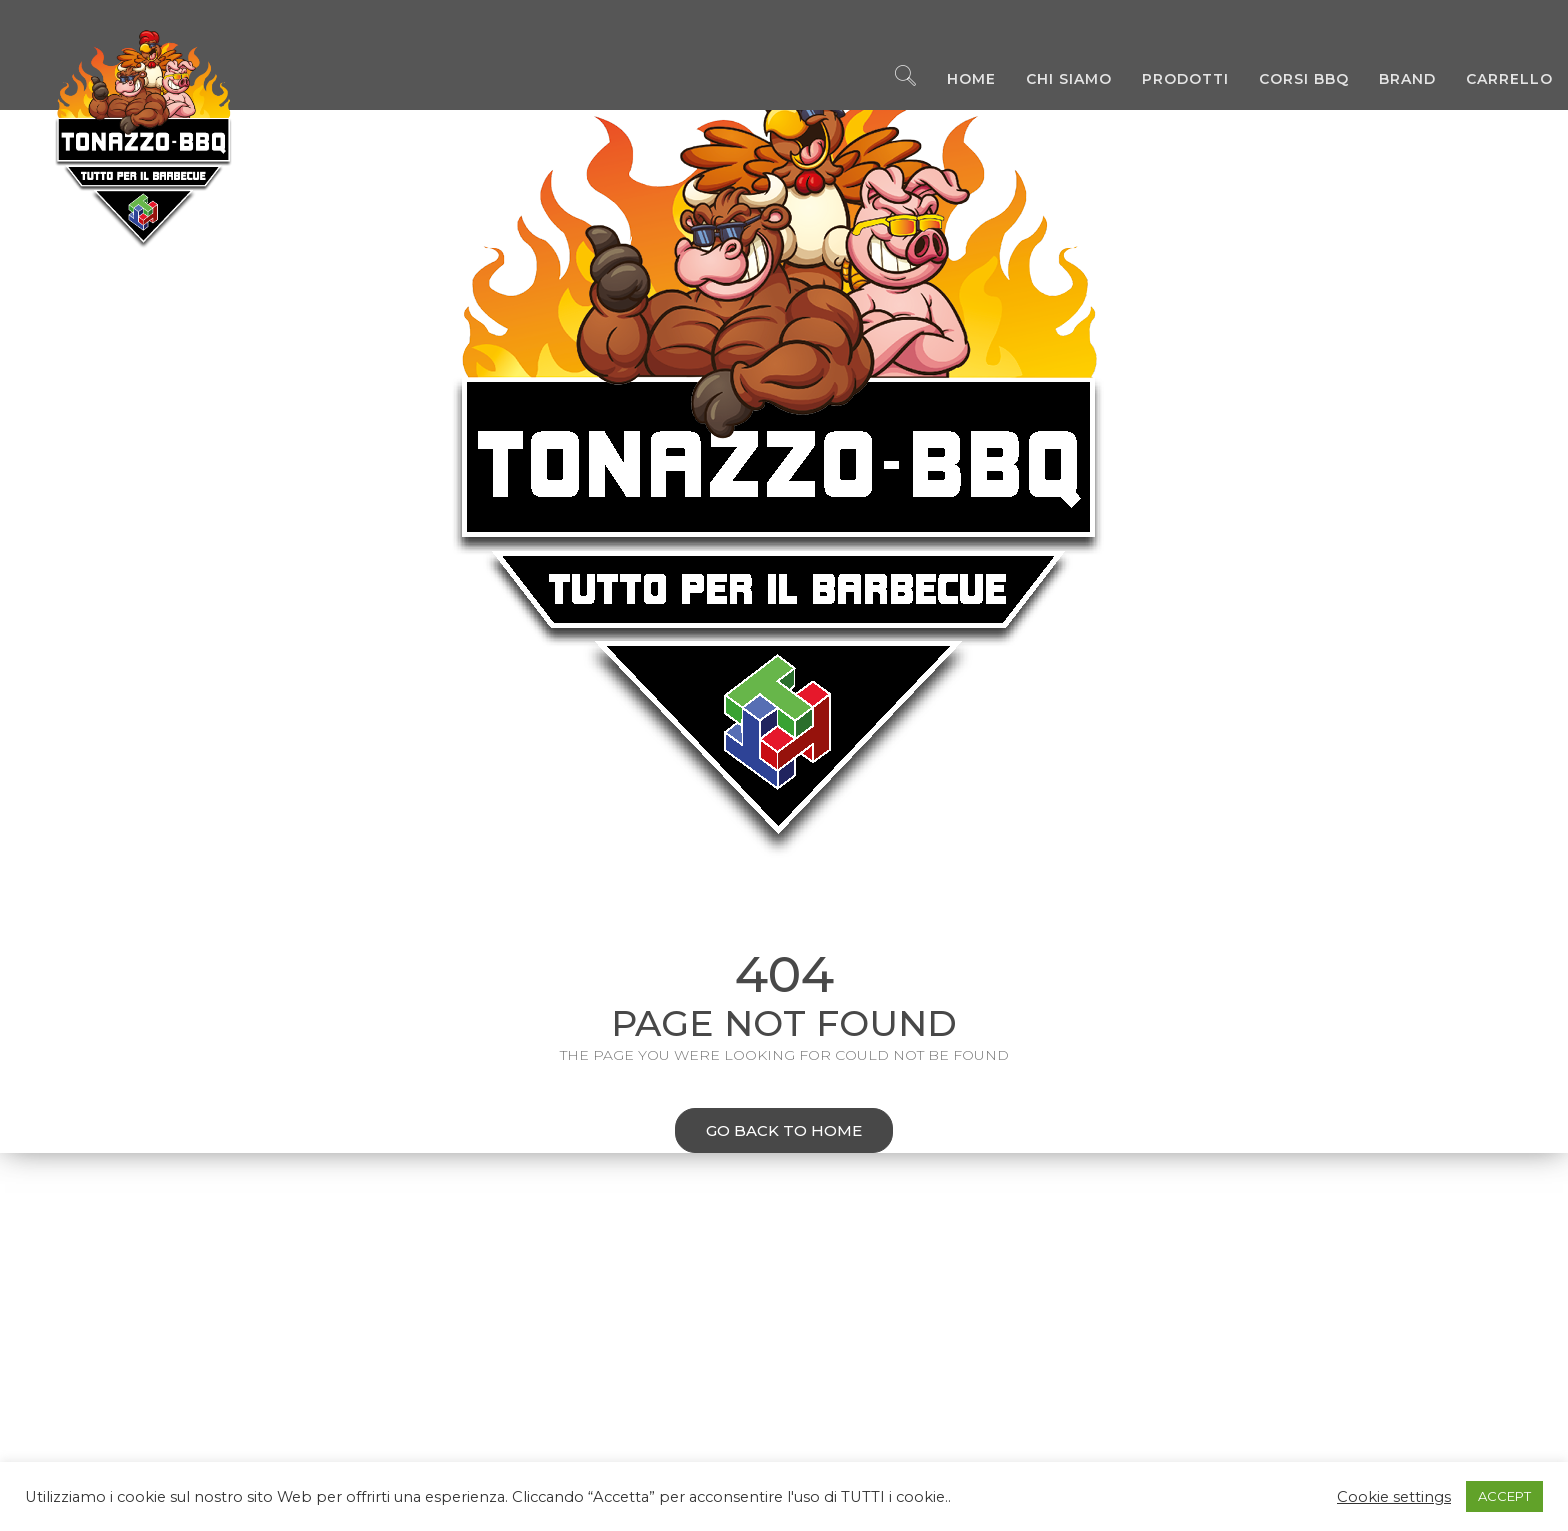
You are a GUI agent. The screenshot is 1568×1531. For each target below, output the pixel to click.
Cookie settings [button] (1394, 1497)
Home (956, 80)
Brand (1392, 80)
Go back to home (768, 1132)
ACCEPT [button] (1504, 1496)
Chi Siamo (1054, 80)
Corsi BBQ (1289, 80)
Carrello (1494, 80)
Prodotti (1170, 80)
